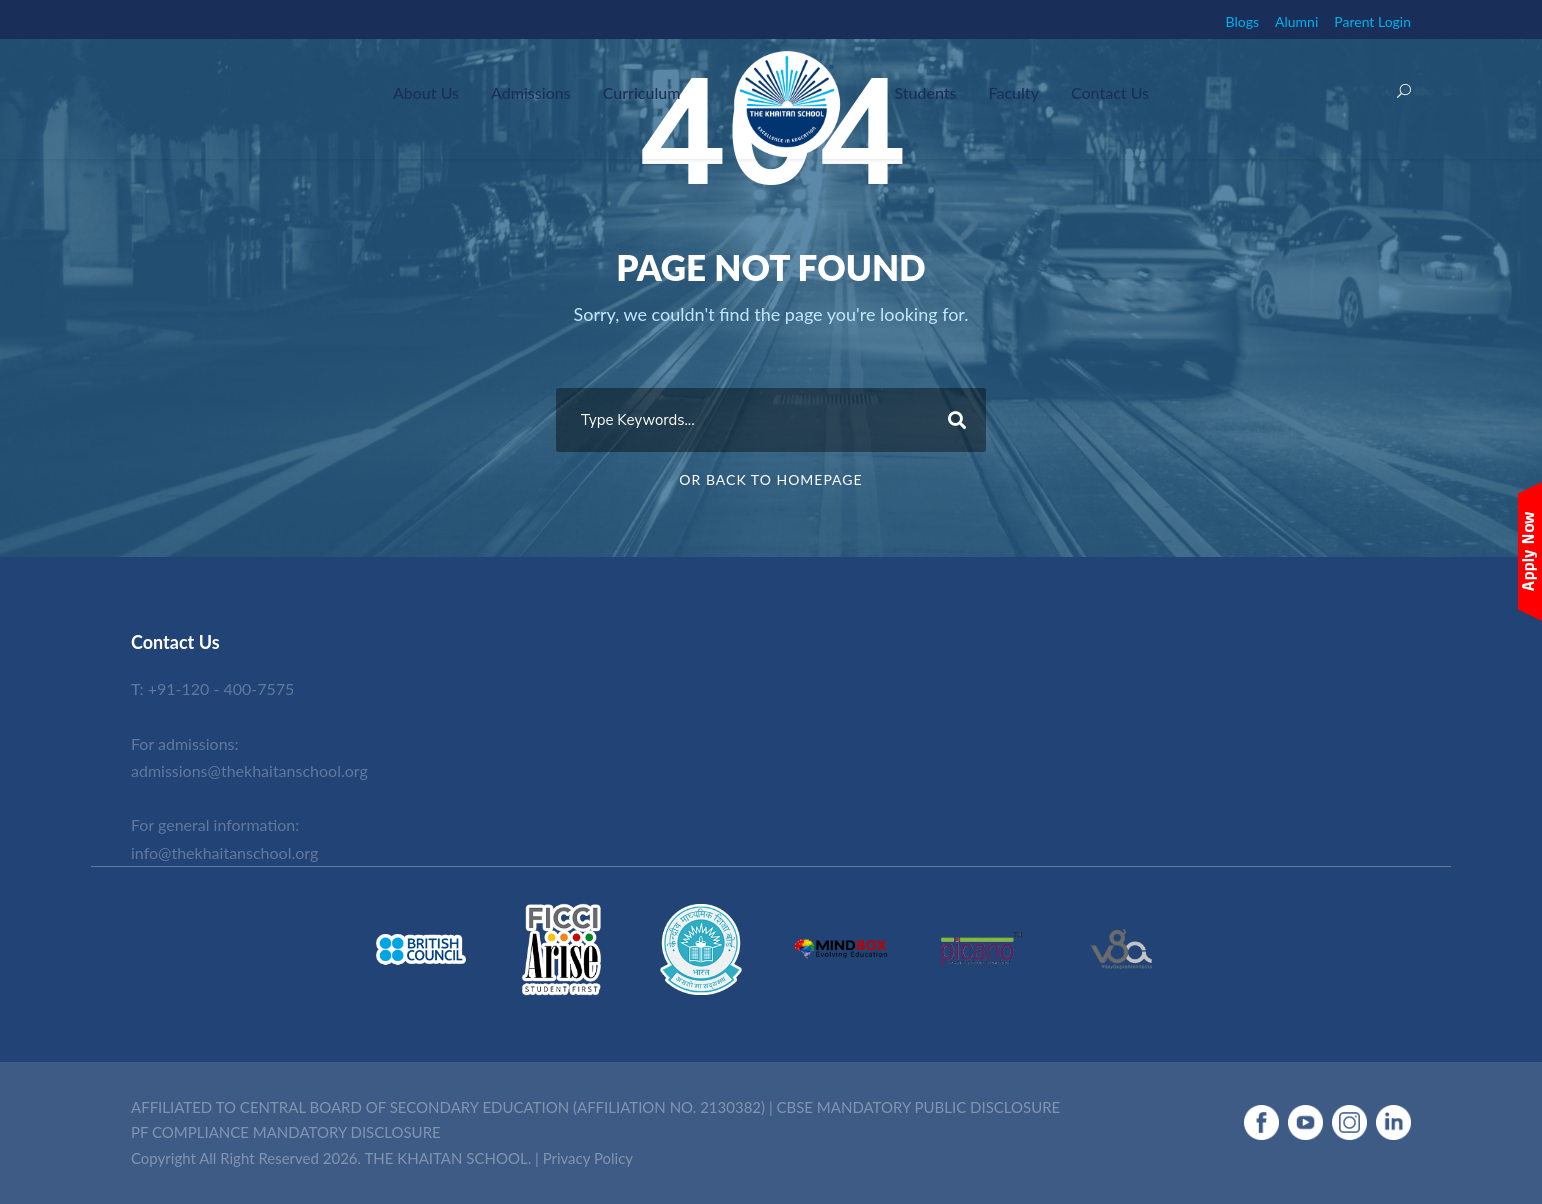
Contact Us (1110, 92)
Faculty (1014, 92)
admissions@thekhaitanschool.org (249, 770)
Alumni (1296, 21)
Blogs (1242, 21)
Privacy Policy (588, 1158)
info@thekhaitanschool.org (224, 852)
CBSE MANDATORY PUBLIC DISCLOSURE (919, 1107)
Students (925, 92)
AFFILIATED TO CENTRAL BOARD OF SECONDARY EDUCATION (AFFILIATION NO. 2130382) (448, 1107)
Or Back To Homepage (770, 479)
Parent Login (1372, 21)
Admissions (531, 92)
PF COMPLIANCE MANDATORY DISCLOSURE (286, 1132)
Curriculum (642, 92)
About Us (426, 92)
